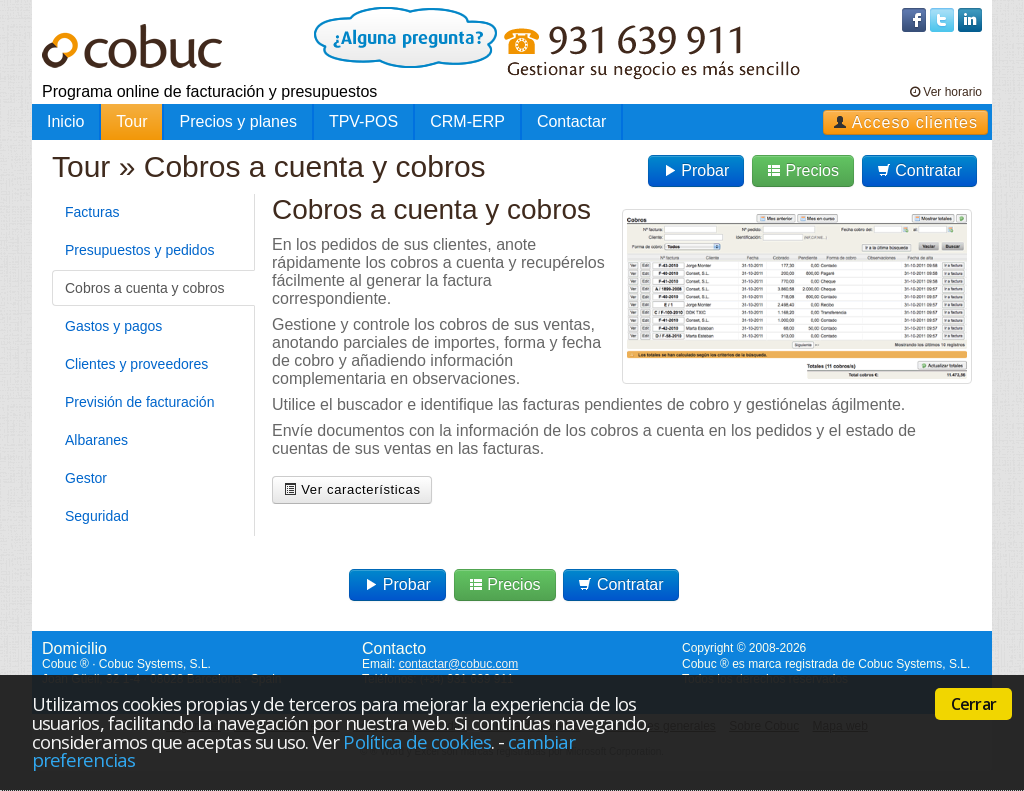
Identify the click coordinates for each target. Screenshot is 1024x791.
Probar (696, 170)
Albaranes (96, 440)
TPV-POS (363, 121)
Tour (131, 121)
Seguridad (97, 516)
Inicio (65, 121)
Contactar (571, 121)
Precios (803, 170)
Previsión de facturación (139, 402)
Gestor (86, 478)
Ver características (352, 489)
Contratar (919, 170)
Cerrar (973, 704)
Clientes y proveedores (136, 364)
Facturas (92, 212)
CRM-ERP (467, 121)
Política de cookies (416, 741)
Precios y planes (237, 121)
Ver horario (946, 92)
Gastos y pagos (113, 326)
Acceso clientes (905, 122)
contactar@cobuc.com (459, 664)
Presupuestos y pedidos (139, 250)
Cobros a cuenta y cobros (145, 288)
